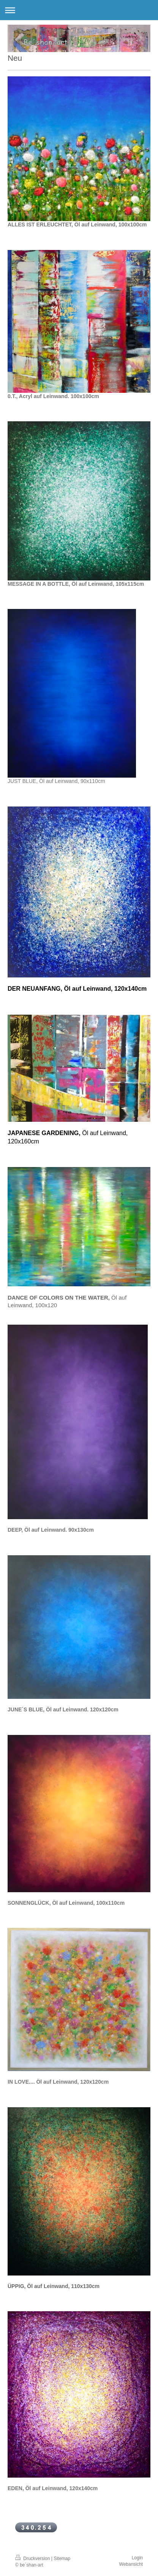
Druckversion (33, 2558)
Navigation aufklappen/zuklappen (79, 10)
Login (137, 2557)
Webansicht (131, 2564)
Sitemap (62, 2558)
